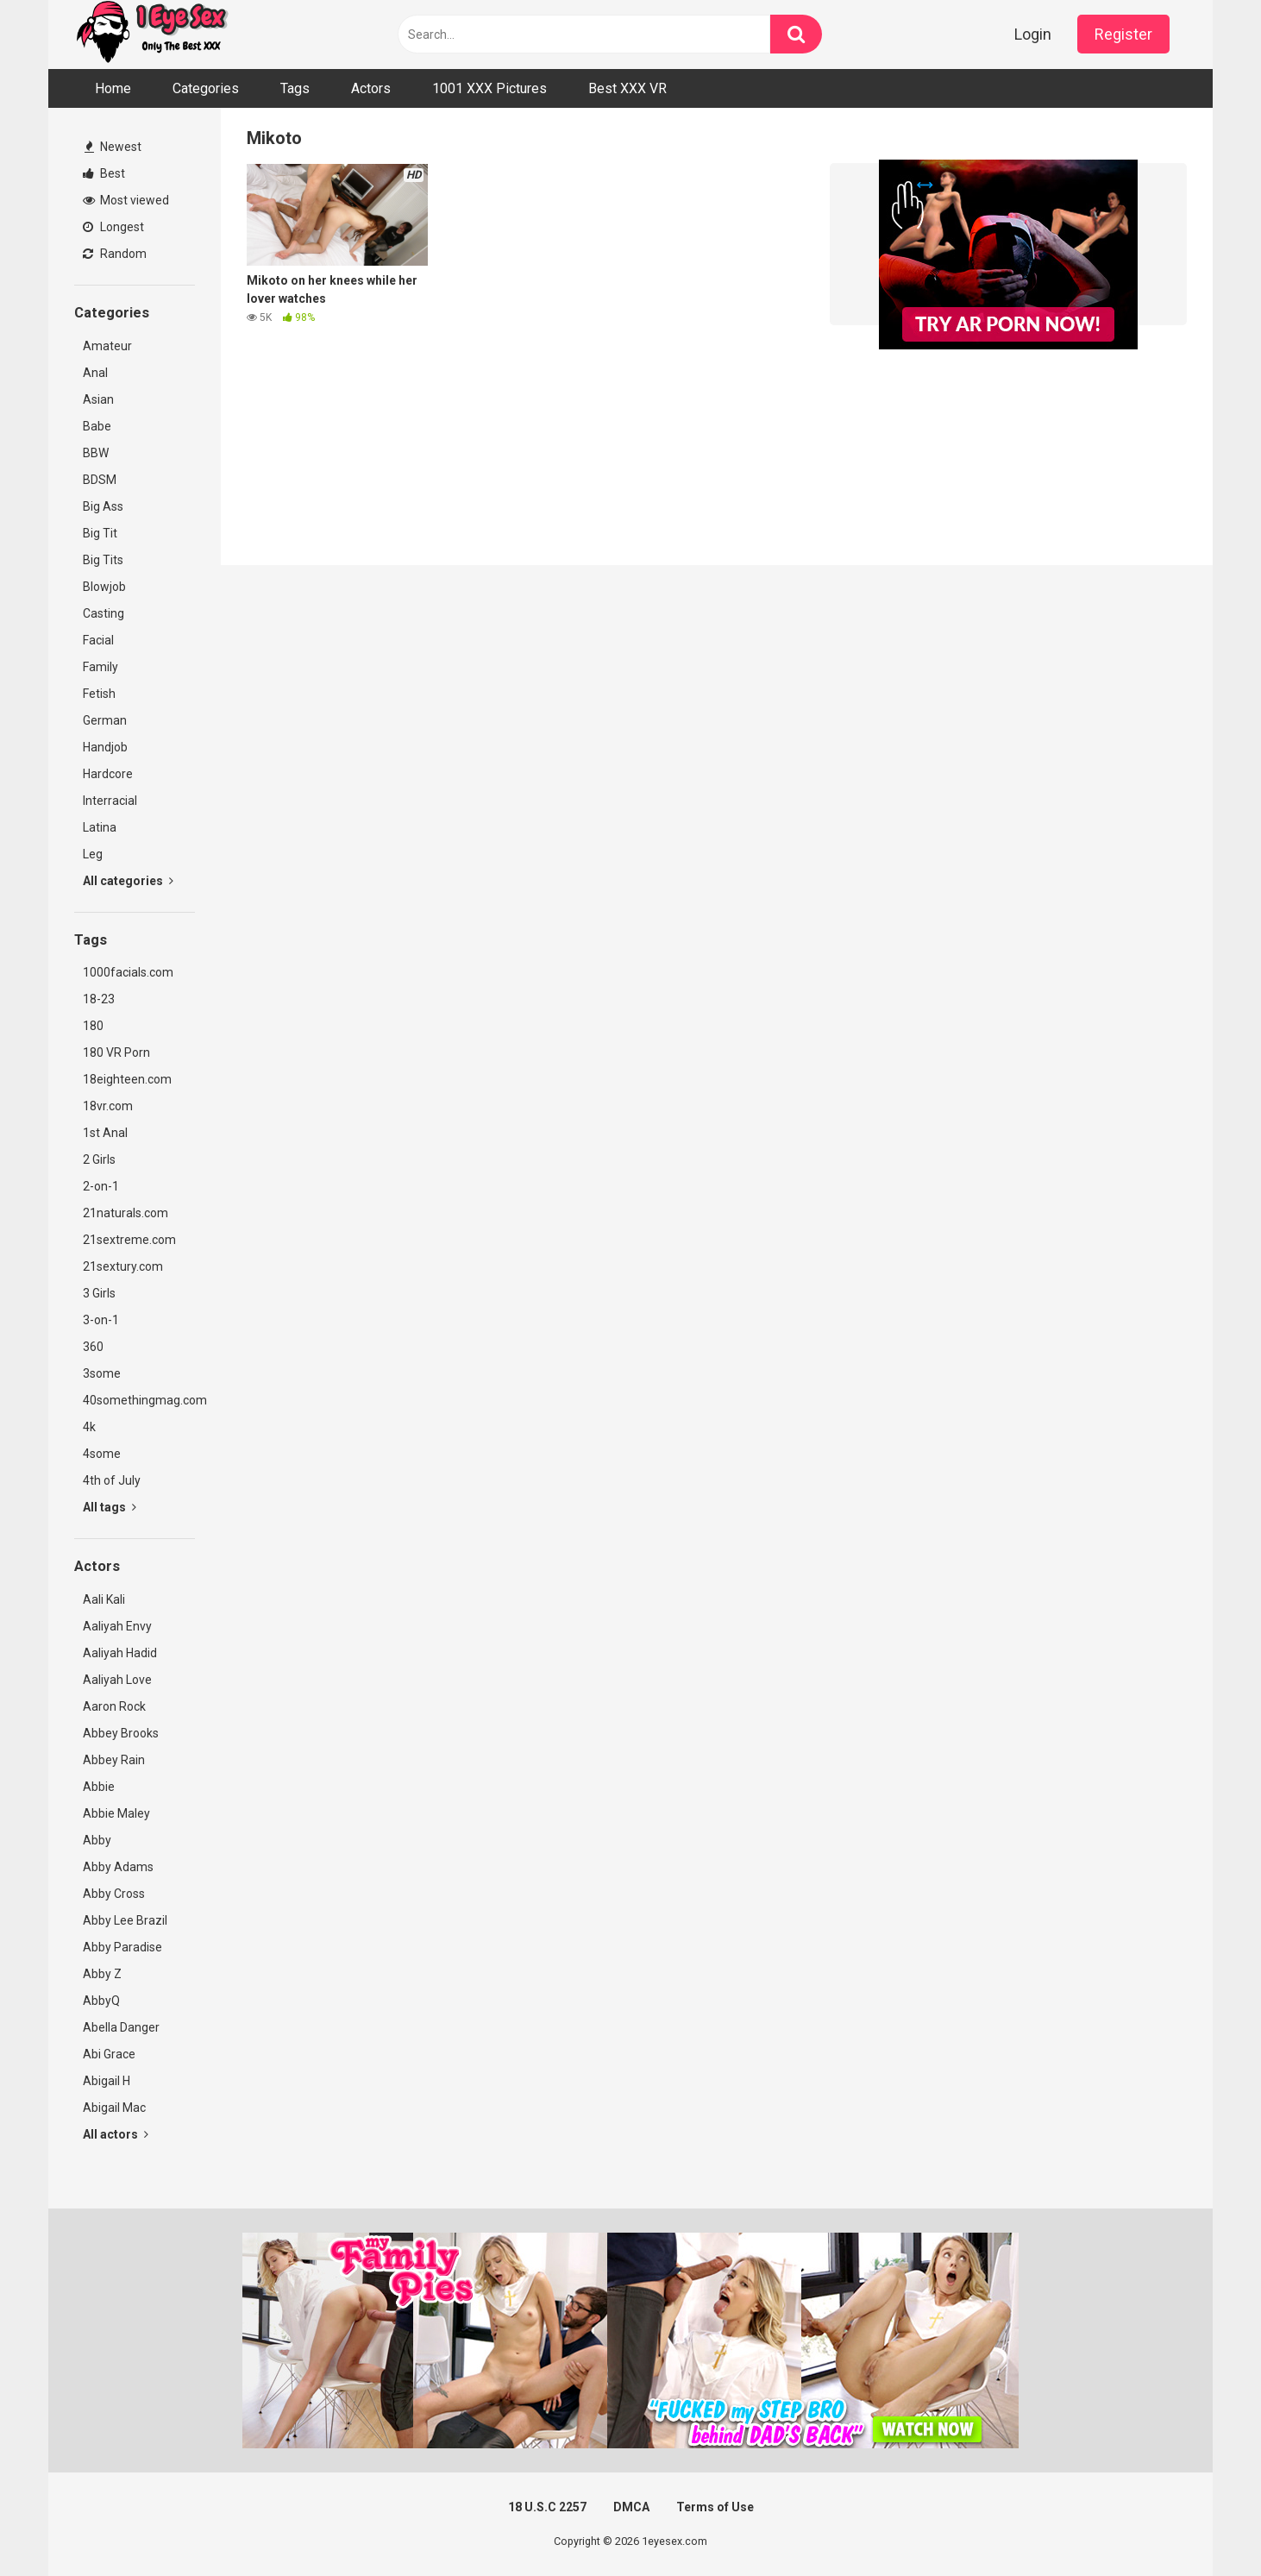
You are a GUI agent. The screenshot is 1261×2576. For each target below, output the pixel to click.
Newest (113, 147)
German (105, 720)
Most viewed (126, 200)
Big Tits (103, 560)
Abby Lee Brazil (125, 1920)
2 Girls (99, 1159)
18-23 (99, 999)
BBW (96, 453)
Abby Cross (114, 1894)
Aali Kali (104, 1599)
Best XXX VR (627, 88)
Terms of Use (715, 2507)
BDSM (99, 480)
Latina (99, 827)
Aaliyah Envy (117, 1626)
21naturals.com (125, 1213)
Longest (113, 227)
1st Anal (105, 1133)
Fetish (99, 694)
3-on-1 (101, 1320)
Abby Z (102, 1974)
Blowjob (104, 587)
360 (93, 1347)
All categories (128, 881)
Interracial (110, 800)
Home (113, 88)
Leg (93, 854)
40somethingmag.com (139, 1400)
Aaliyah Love (117, 1680)
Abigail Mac (114, 2107)
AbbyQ (101, 2000)
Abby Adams (118, 1867)
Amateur (107, 346)
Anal (95, 373)
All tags (109, 1507)
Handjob (105, 747)
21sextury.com (123, 1266)
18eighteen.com (127, 1079)
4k (89, 1427)
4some (102, 1454)
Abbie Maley (116, 1813)
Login (1032, 34)
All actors (115, 2134)
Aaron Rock (114, 1706)
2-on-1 (101, 1186)
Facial (98, 640)
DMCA (631, 2507)
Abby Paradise (122, 1947)
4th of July (112, 1480)
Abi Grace (109, 2054)
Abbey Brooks (121, 1733)
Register (1123, 34)
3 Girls (99, 1293)
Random (115, 254)
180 (93, 1026)
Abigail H (106, 2081)
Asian (98, 399)
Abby (97, 1840)
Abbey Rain (114, 1760)
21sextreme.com (129, 1240)
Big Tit (100, 533)
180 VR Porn (116, 1052)
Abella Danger (121, 2027)
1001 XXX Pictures (489, 88)
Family (100, 667)
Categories (206, 88)
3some (102, 1373)
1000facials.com (128, 972)
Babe (97, 426)
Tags (295, 88)
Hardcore (108, 774)
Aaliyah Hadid (120, 1653)
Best (104, 173)
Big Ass (103, 506)
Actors (371, 88)
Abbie (99, 1787)
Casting (103, 613)
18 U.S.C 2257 (547, 2507)
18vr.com (108, 1106)
